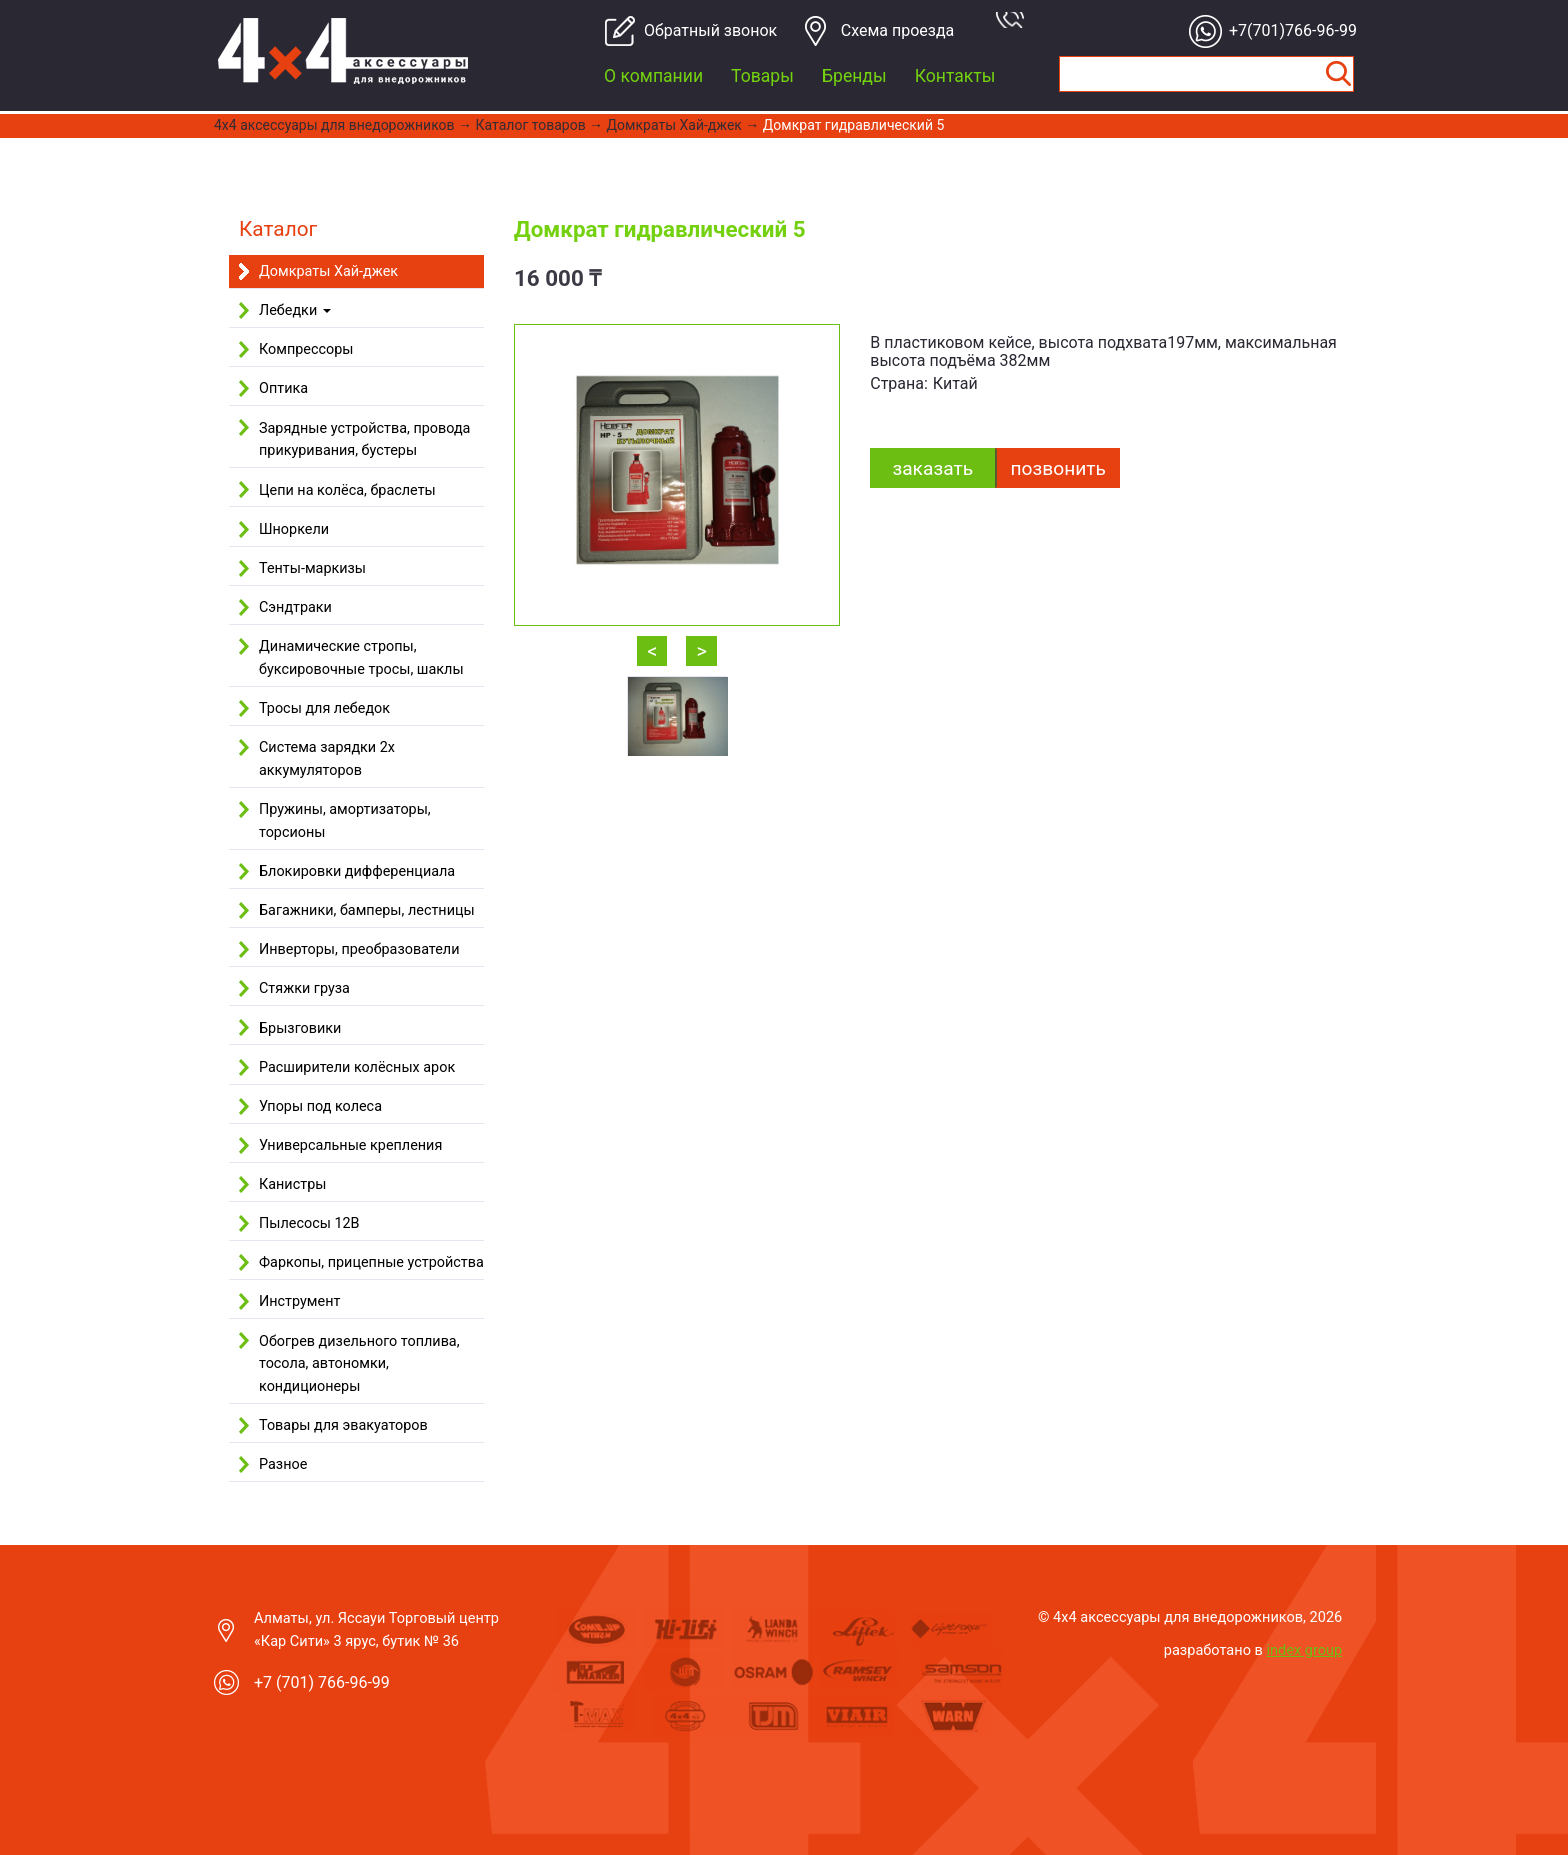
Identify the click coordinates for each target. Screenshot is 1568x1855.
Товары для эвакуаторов (343, 1425)
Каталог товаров (531, 125)
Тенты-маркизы (312, 568)
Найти (1338, 74)
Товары (762, 76)
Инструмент (299, 1301)
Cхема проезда (898, 30)
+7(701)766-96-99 (1287, 30)
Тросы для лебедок (324, 708)
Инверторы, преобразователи (359, 949)
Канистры (292, 1184)
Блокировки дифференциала (357, 871)
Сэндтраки (295, 607)
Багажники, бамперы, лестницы (367, 910)
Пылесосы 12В (309, 1223)
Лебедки (295, 310)
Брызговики (300, 1028)
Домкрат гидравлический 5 (854, 125)
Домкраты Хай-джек (674, 125)
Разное (283, 1464)
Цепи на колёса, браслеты (347, 490)
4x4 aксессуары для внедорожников (334, 125)
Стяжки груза (304, 988)
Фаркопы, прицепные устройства (371, 1262)
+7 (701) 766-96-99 (322, 1682)
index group (1305, 1650)
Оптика (283, 388)
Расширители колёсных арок (357, 1067)
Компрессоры (306, 349)
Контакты (955, 76)
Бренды (854, 76)
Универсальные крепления (350, 1145)
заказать (932, 468)
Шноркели (294, 529)
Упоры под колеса (320, 1106)
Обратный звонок (702, 30)
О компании (653, 76)
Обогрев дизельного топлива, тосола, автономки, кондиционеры (359, 1364)
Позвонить (1058, 468)
